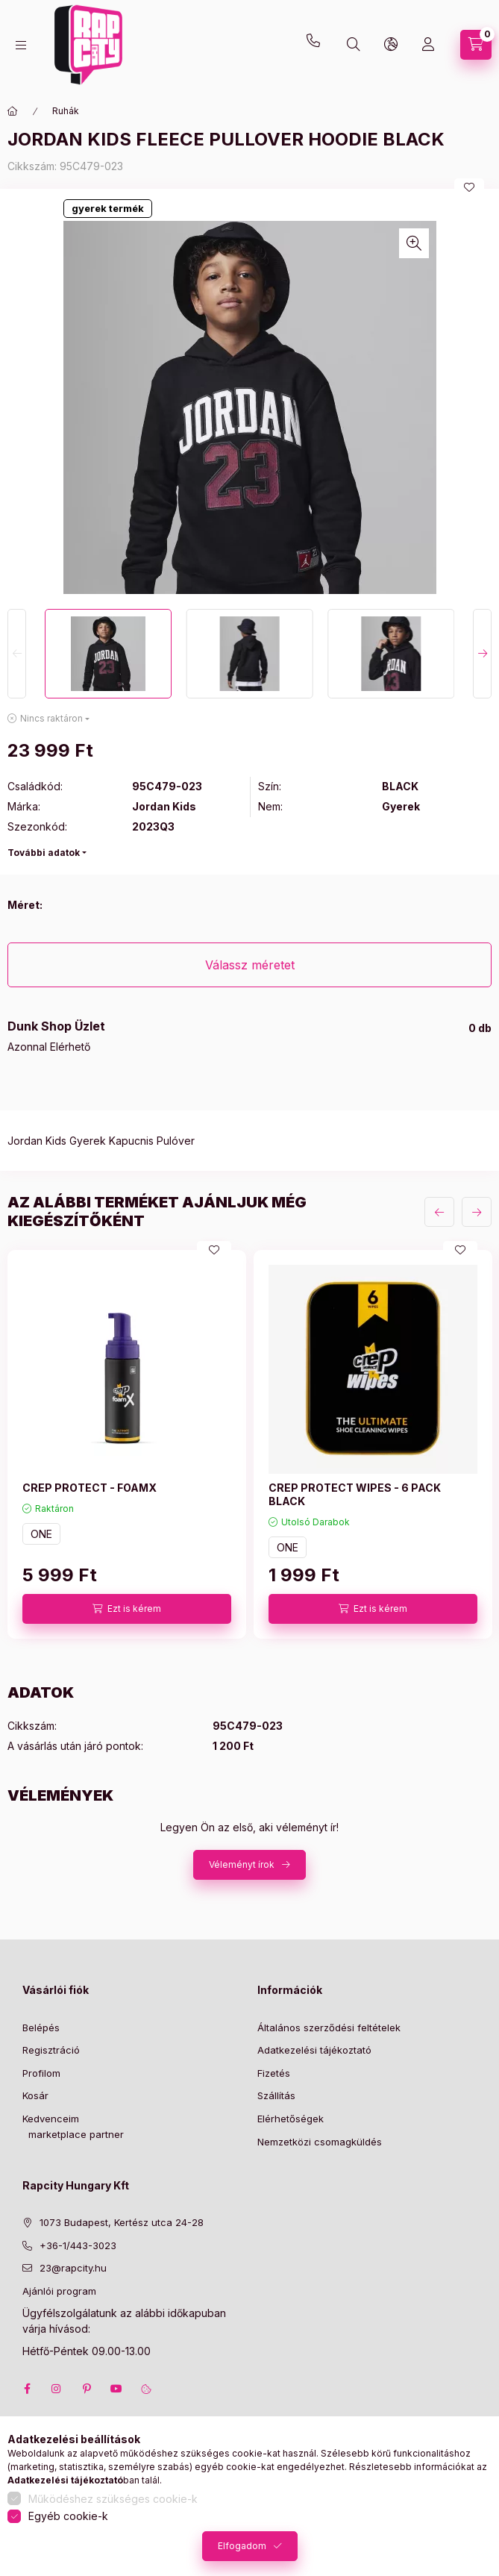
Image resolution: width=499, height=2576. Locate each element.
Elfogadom (242, 2545)
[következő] (477, 1212)
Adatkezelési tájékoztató (314, 2050)
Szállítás (276, 2095)
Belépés (41, 2027)
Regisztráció (51, 2050)
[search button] (353, 45)
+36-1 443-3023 (317, 44)
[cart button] (476, 45)
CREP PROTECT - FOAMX (89, 1487)
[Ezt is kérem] (126, 1609)
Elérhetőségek (290, 2119)
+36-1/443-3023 (78, 2245)
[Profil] (428, 45)
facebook (27, 2389)
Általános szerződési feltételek (329, 2027)
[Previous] (16, 653)
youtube (116, 2389)
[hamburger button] (20, 45)
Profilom (41, 2073)
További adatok (43, 852)
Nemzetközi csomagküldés (319, 2142)
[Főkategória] (12, 111)
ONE (41, 1534)
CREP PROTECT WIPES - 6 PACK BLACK (355, 1494)
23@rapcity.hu (131, 9)
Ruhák (65, 110)
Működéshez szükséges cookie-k (113, 2498)
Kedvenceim (50, 2119)
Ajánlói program (59, 2291)
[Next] (482, 653)
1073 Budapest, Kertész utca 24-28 (122, 2222)
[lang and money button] (391, 45)
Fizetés (273, 2073)
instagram (57, 2389)
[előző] (439, 1212)
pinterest (86, 2389)
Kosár (35, 2095)
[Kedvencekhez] (469, 187)
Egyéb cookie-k (68, 2516)
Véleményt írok (241, 1864)
